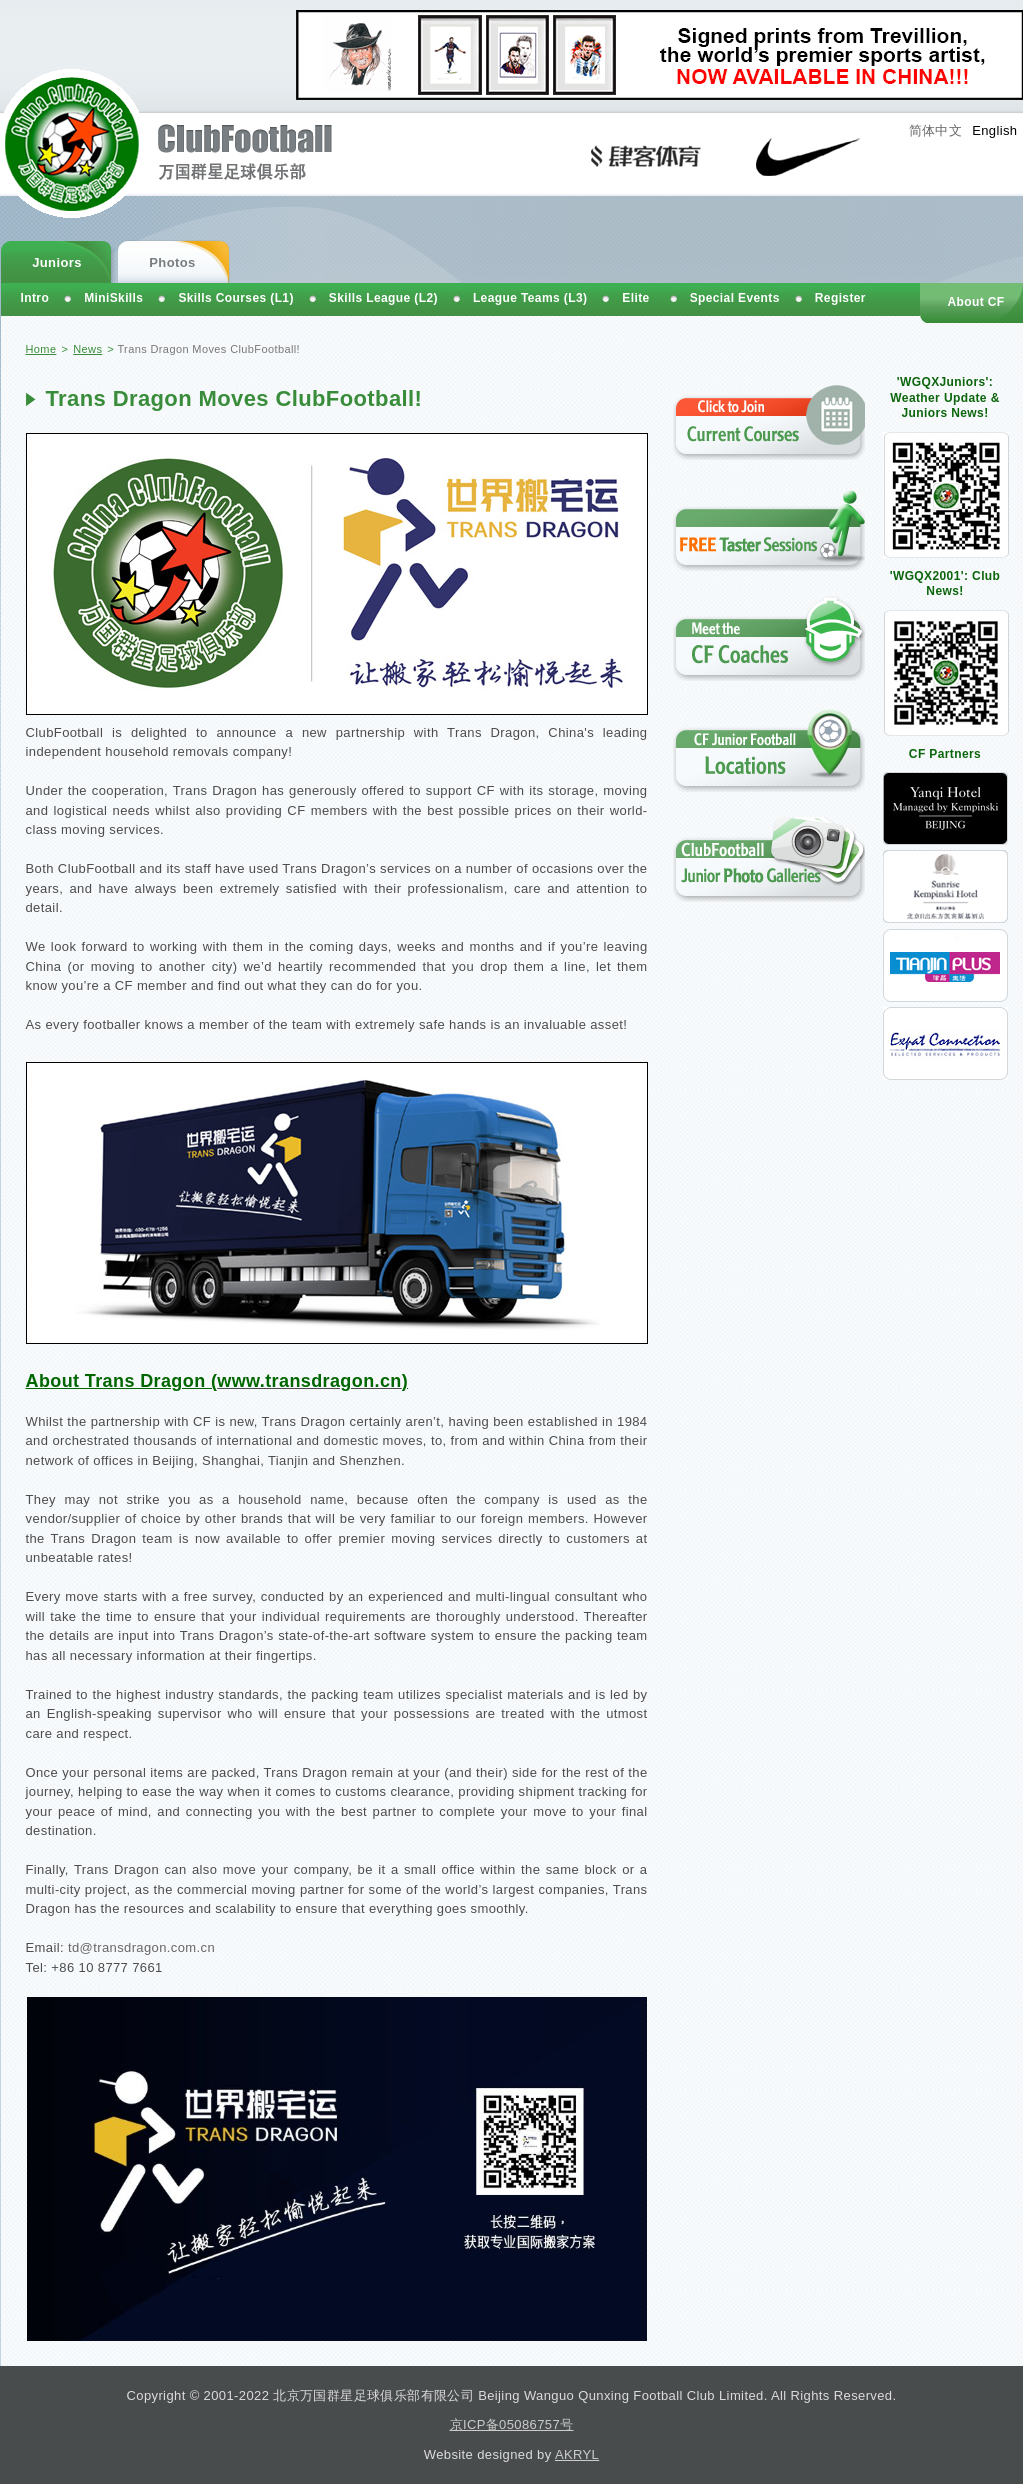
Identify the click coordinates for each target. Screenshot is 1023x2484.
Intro (35, 298)
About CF (975, 302)
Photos (172, 262)
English (994, 130)
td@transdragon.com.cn (141, 1947)
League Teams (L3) (530, 298)
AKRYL (577, 2454)
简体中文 (936, 130)
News (87, 349)
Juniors (57, 262)
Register (840, 298)
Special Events (735, 298)
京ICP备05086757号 (512, 2424)
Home (41, 349)
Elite (635, 298)
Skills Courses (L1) (235, 298)
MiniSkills (113, 298)
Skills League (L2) (383, 298)
